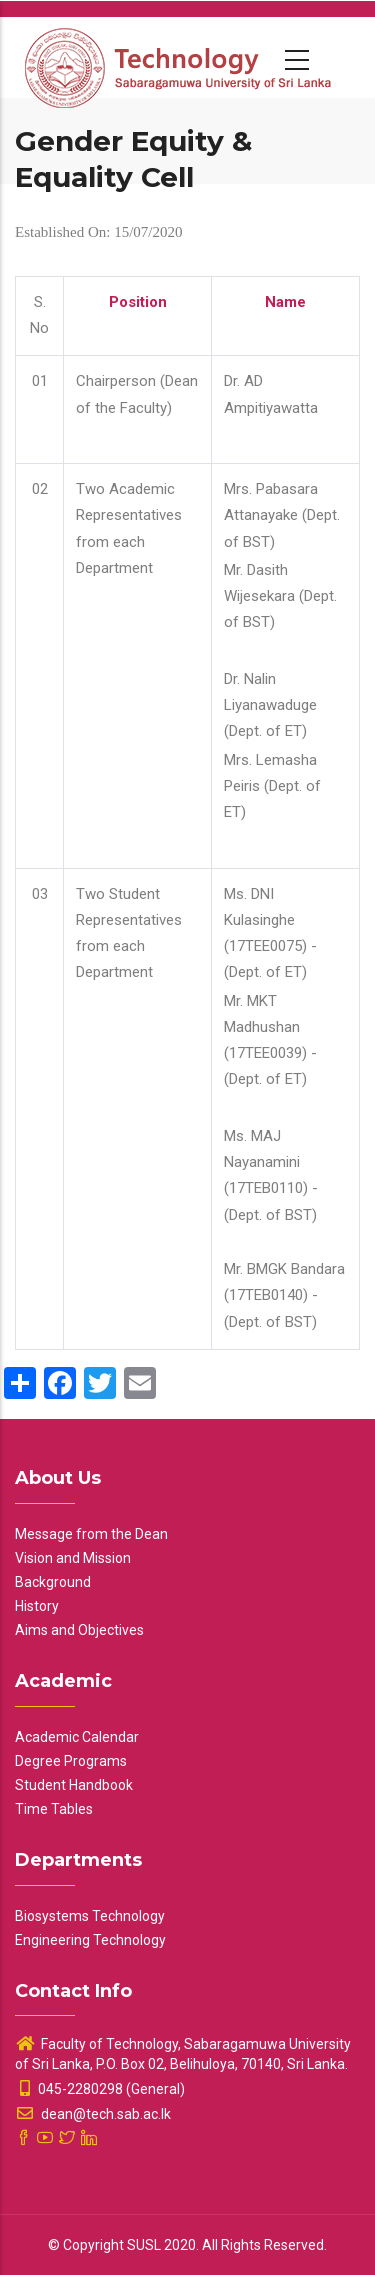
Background (53, 1582)
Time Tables (54, 1809)
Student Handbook (74, 1785)
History (37, 1606)
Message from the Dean (91, 1534)
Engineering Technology (90, 1940)
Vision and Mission (73, 1558)
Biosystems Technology (90, 1916)
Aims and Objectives (79, 1630)
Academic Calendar (77, 1737)
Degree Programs (71, 1761)
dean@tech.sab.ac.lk (93, 2114)
